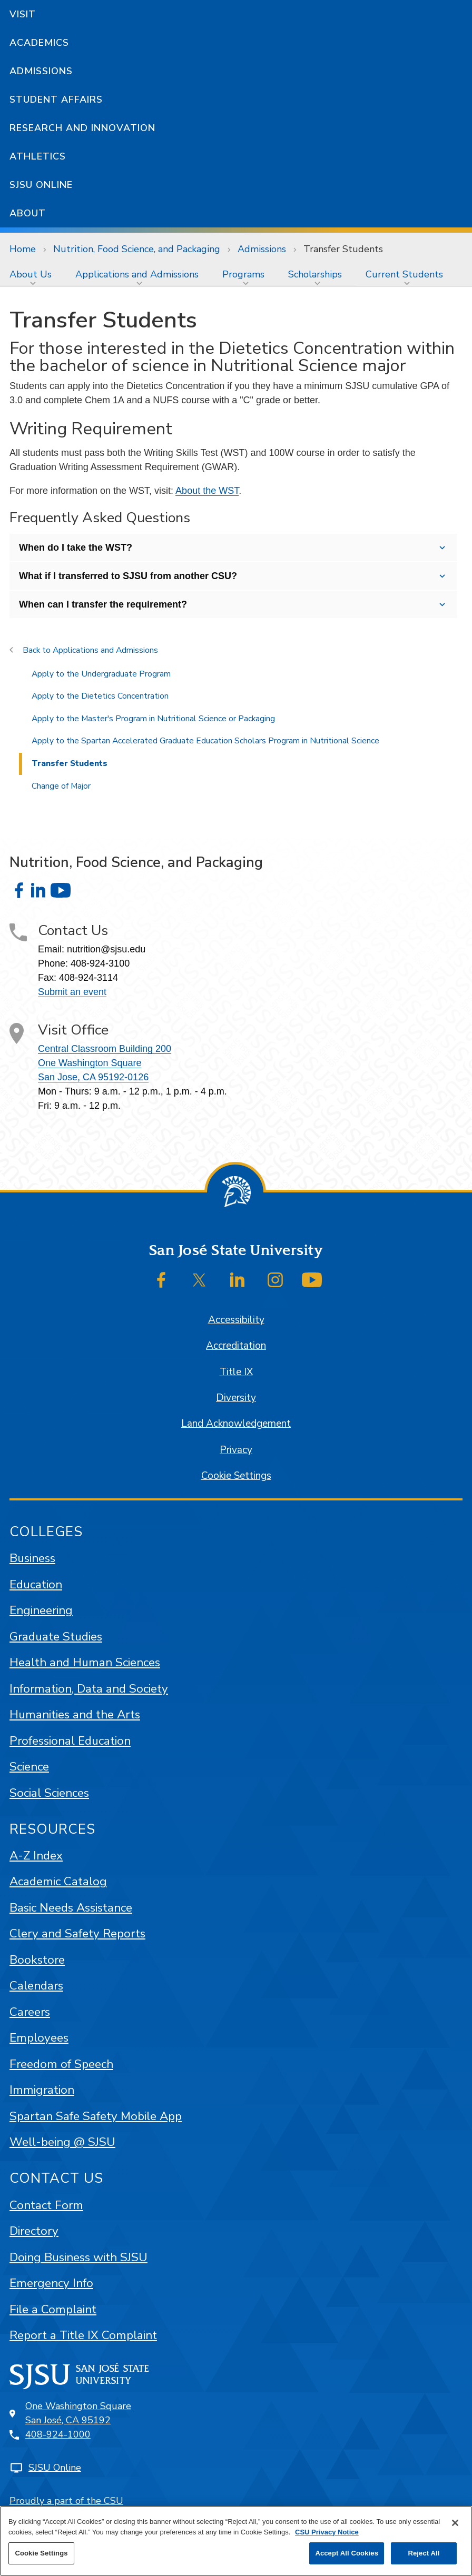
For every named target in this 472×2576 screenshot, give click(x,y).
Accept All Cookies (346, 2553)
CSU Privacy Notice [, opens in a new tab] (327, 2532)
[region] (236, 2541)
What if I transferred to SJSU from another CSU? (128, 576)
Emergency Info (51, 2283)
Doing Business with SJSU (78, 2257)
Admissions (41, 71)
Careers (29, 2012)
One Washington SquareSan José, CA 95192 (78, 2413)
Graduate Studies (55, 1636)
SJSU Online (41, 184)
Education (35, 1584)
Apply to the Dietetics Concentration (100, 696)
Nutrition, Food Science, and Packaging (136, 249)
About (27, 213)
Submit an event (72, 992)
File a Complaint (52, 2309)
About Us (30, 274)
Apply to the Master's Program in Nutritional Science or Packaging (153, 718)
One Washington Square (89, 1063)
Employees (38, 2038)
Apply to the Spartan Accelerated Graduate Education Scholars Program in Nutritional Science (205, 741)
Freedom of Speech (61, 2064)
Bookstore (37, 1960)
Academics (39, 42)
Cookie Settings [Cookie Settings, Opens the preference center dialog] (41, 2553)
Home (22, 249)
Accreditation (236, 1345)
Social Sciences (49, 1793)
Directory (33, 2231)
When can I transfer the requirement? (103, 604)
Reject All (423, 2553)
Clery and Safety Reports (77, 1933)
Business (32, 1558)
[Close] (455, 2522)
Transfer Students (343, 249)
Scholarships (315, 274)
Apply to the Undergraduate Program (101, 674)
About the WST (207, 490)
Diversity (236, 1398)
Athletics (37, 156)
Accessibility (236, 1320)
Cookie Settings (236, 1476)
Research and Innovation (82, 128)
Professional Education (70, 1741)
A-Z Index (36, 1855)
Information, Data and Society (88, 1688)
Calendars (36, 1985)
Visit (22, 14)
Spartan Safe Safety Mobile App (95, 2116)
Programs (243, 274)
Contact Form (46, 2205)
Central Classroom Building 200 (104, 1048)
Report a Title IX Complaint (83, 2335)
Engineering (41, 1610)
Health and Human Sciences (84, 1662)
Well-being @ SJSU (62, 2142)
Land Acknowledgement (236, 1423)
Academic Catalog (58, 1881)
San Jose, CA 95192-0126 (93, 1077)
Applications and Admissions (137, 274)
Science (29, 1766)
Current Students (404, 274)
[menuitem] (33, 274)
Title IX (236, 1372)
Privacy (236, 1450)
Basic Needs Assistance (70, 1907)
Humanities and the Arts (74, 1714)
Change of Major (61, 786)
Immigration (41, 2090)
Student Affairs (56, 99)
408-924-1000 (58, 2434)
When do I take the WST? (75, 547)
